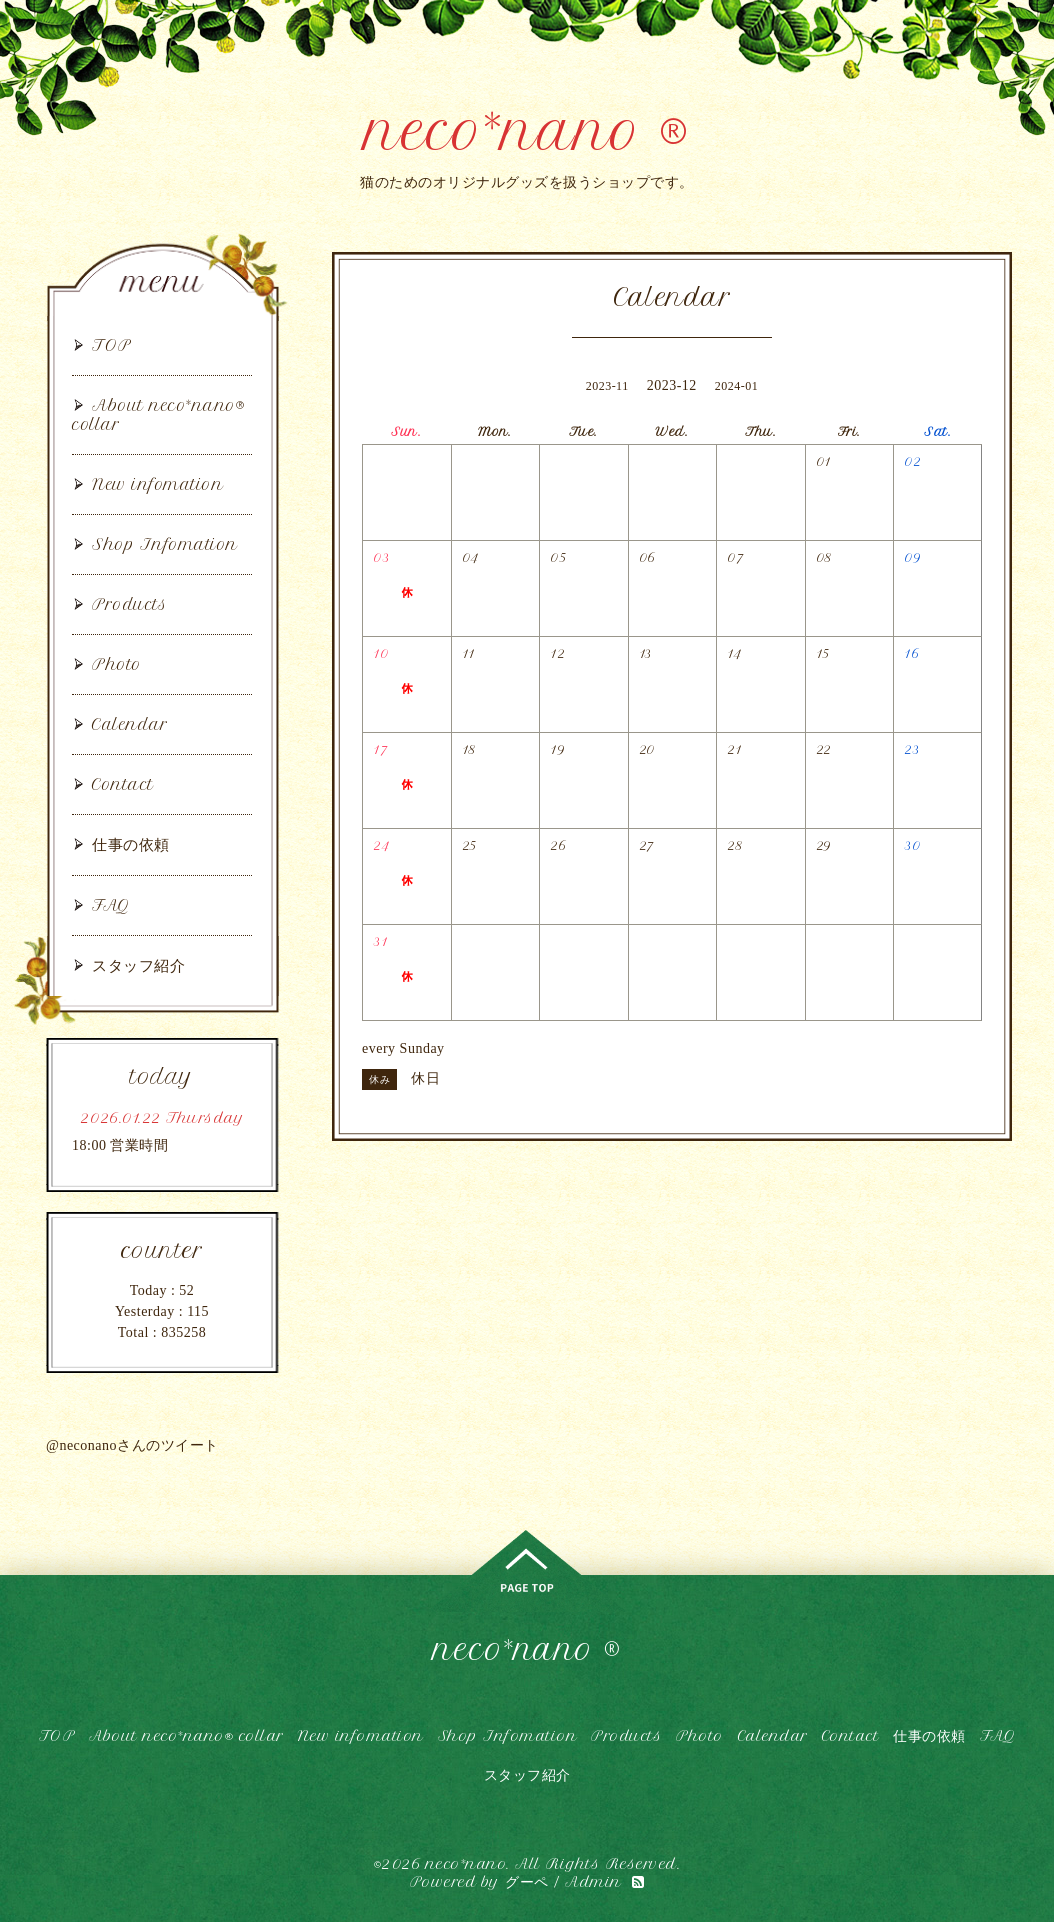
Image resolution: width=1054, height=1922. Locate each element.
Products (129, 604)
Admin (593, 1882)
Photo (117, 664)
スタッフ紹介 (138, 965)
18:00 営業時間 (120, 1145)
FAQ (111, 905)
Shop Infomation (165, 544)
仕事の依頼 (131, 844)
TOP (112, 345)
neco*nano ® (527, 131)
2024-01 (737, 386)
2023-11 (607, 386)
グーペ (527, 1882)
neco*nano (466, 1864)
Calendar (130, 724)
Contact (123, 784)
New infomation (157, 484)
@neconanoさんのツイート (132, 1445)
